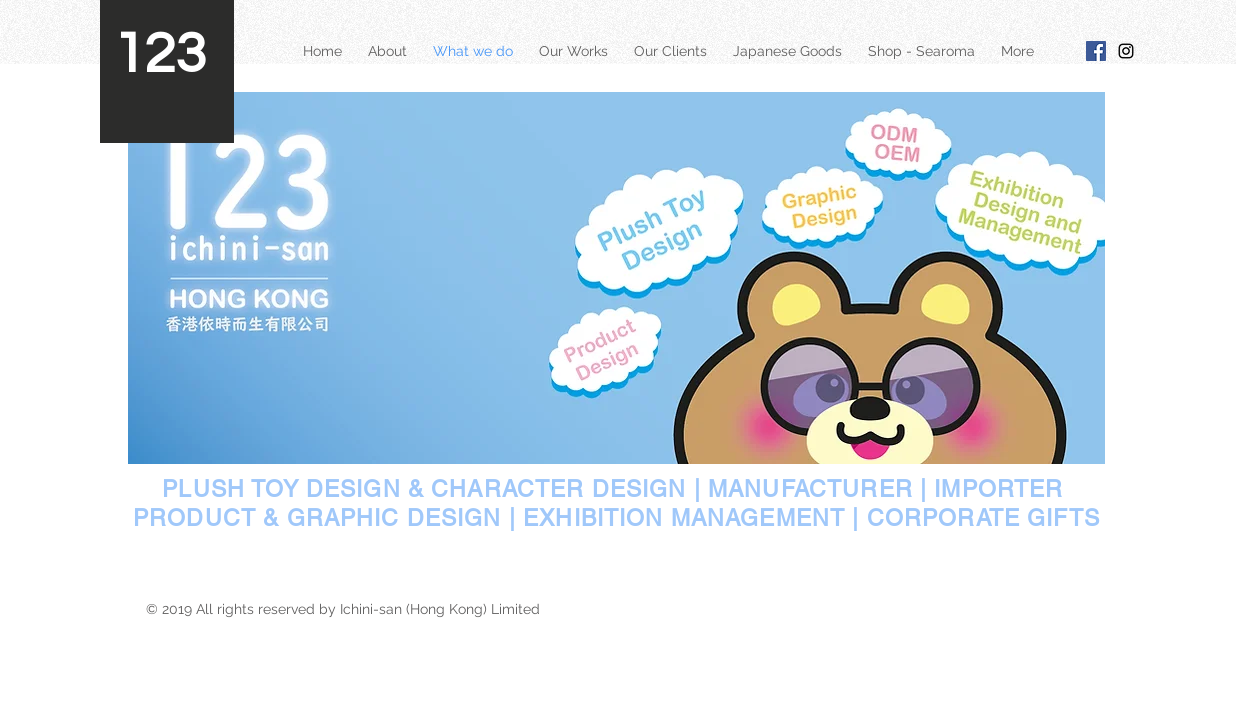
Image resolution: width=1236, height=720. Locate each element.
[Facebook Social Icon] (1096, 51)
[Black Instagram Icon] (1126, 51)
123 (159, 54)
